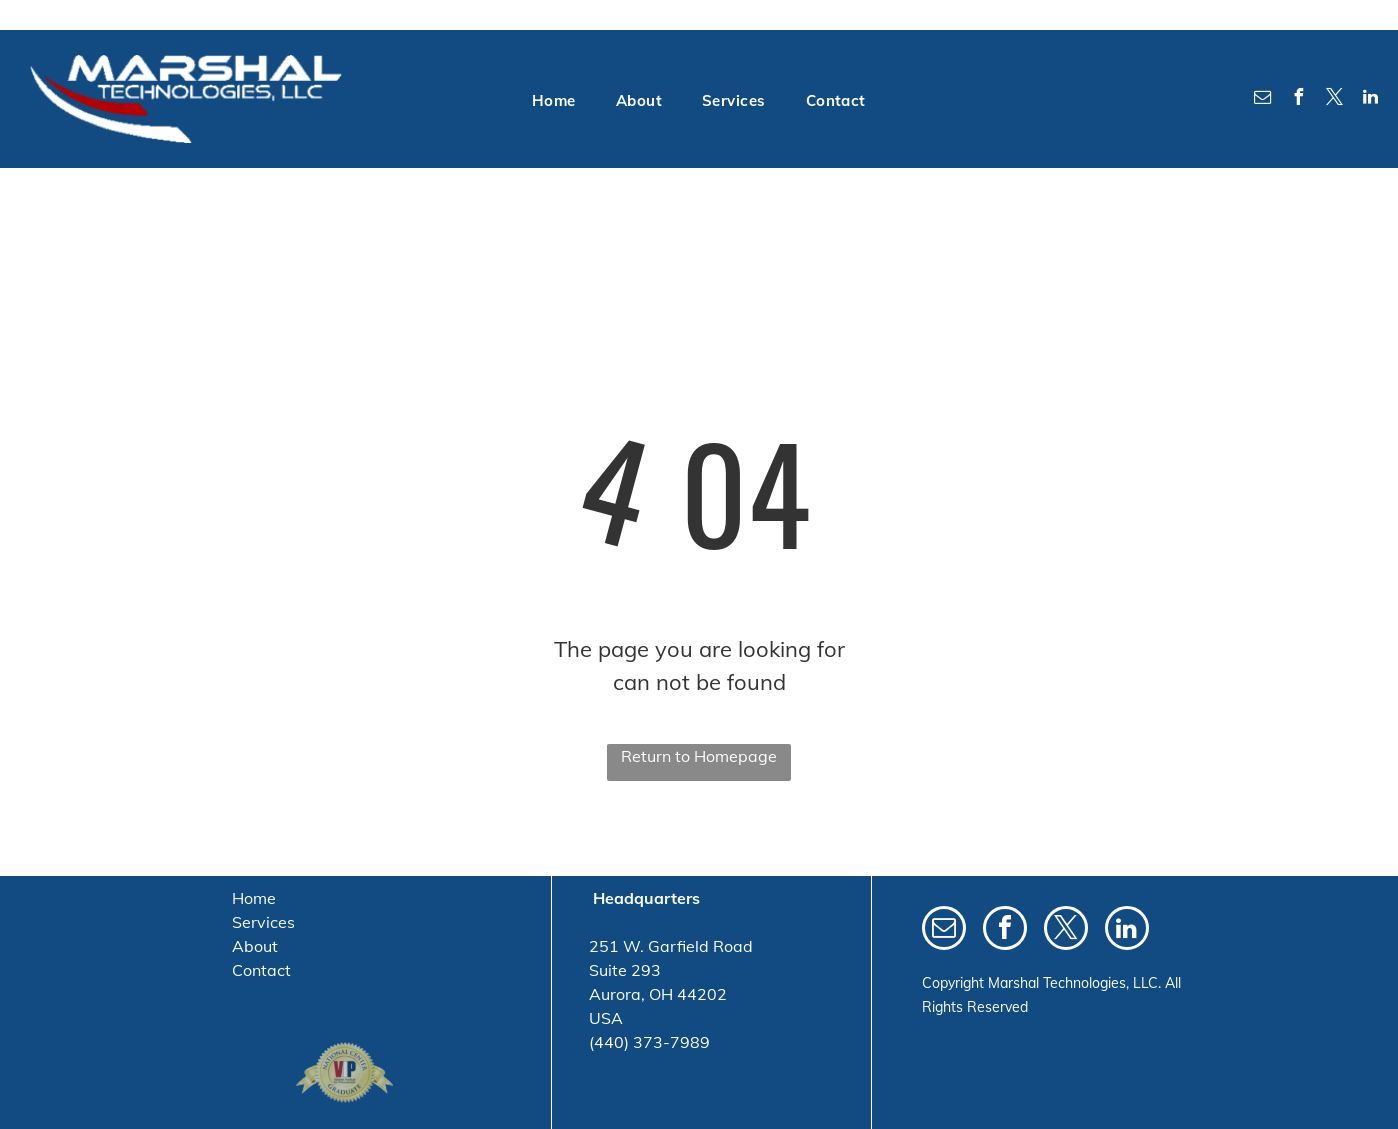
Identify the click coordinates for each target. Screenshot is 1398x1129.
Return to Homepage (699, 756)
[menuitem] (554, 101)
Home (254, 898)
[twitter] (1335, 99)
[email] (1263, 99)
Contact (261, 970)
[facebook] (1299, 99)
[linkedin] (1371, 99)
